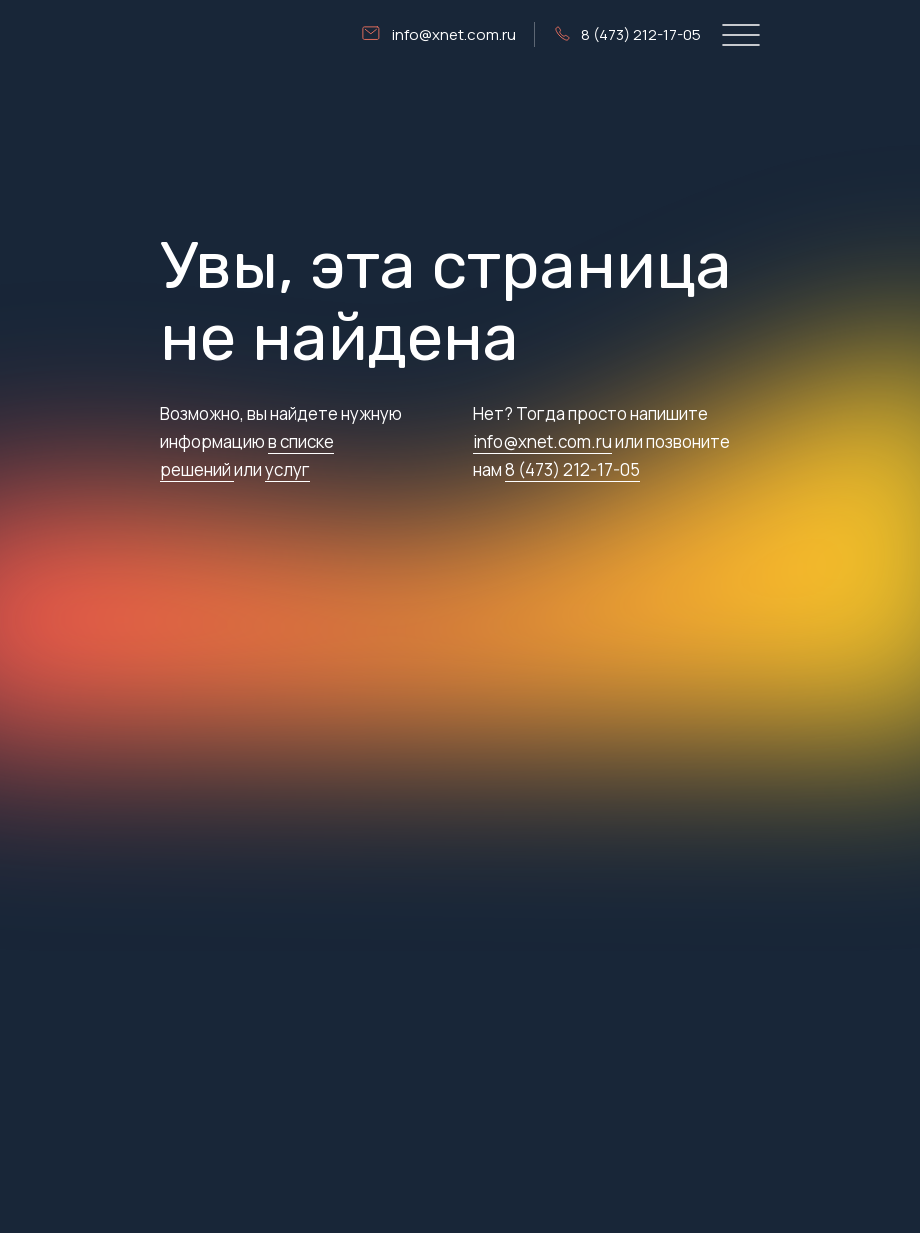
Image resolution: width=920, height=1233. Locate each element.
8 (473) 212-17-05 (572, 469)
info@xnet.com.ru (542, 441)
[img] (200, 35)
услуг (287, 469)
